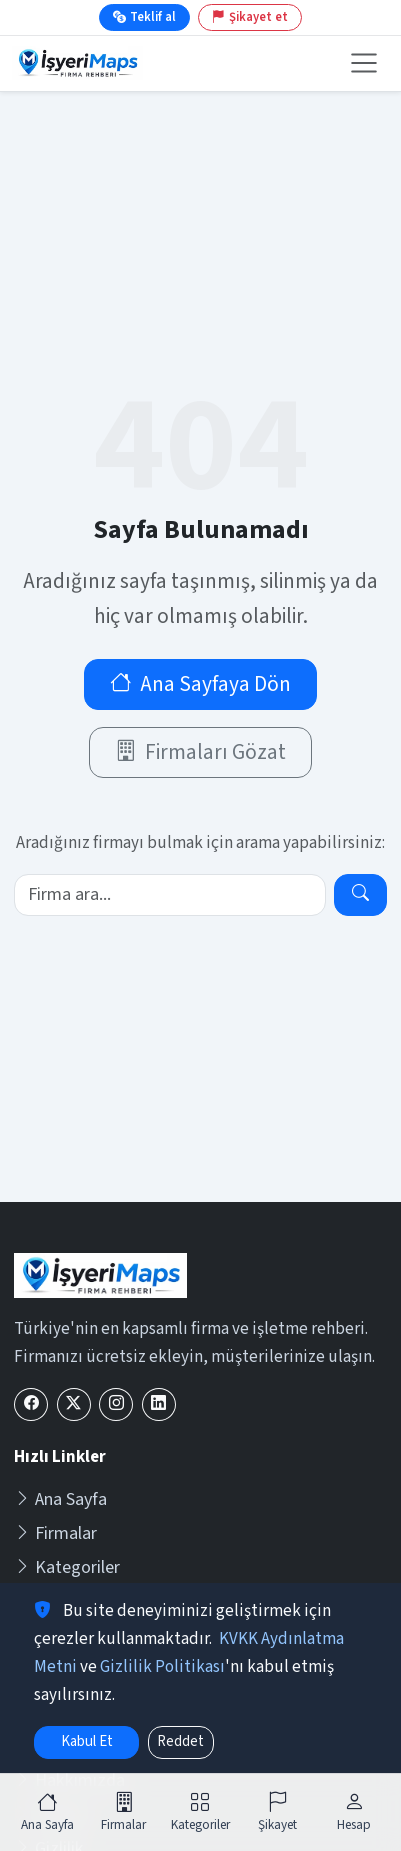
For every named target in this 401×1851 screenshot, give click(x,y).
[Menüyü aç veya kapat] (363, 63)
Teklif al (144, 17)
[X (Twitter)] (74, 1404)
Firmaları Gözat (200, 752)
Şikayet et (250, 17)
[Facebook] (31, 1404)
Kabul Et (87, 1741)
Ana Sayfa (60, 1499)
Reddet (180, 1741)
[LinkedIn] (159, 1404)
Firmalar (55, 1533)
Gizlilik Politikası (162, 1667)
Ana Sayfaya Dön (200, 684)
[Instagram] (116, 1404)
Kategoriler (67, 1567)
